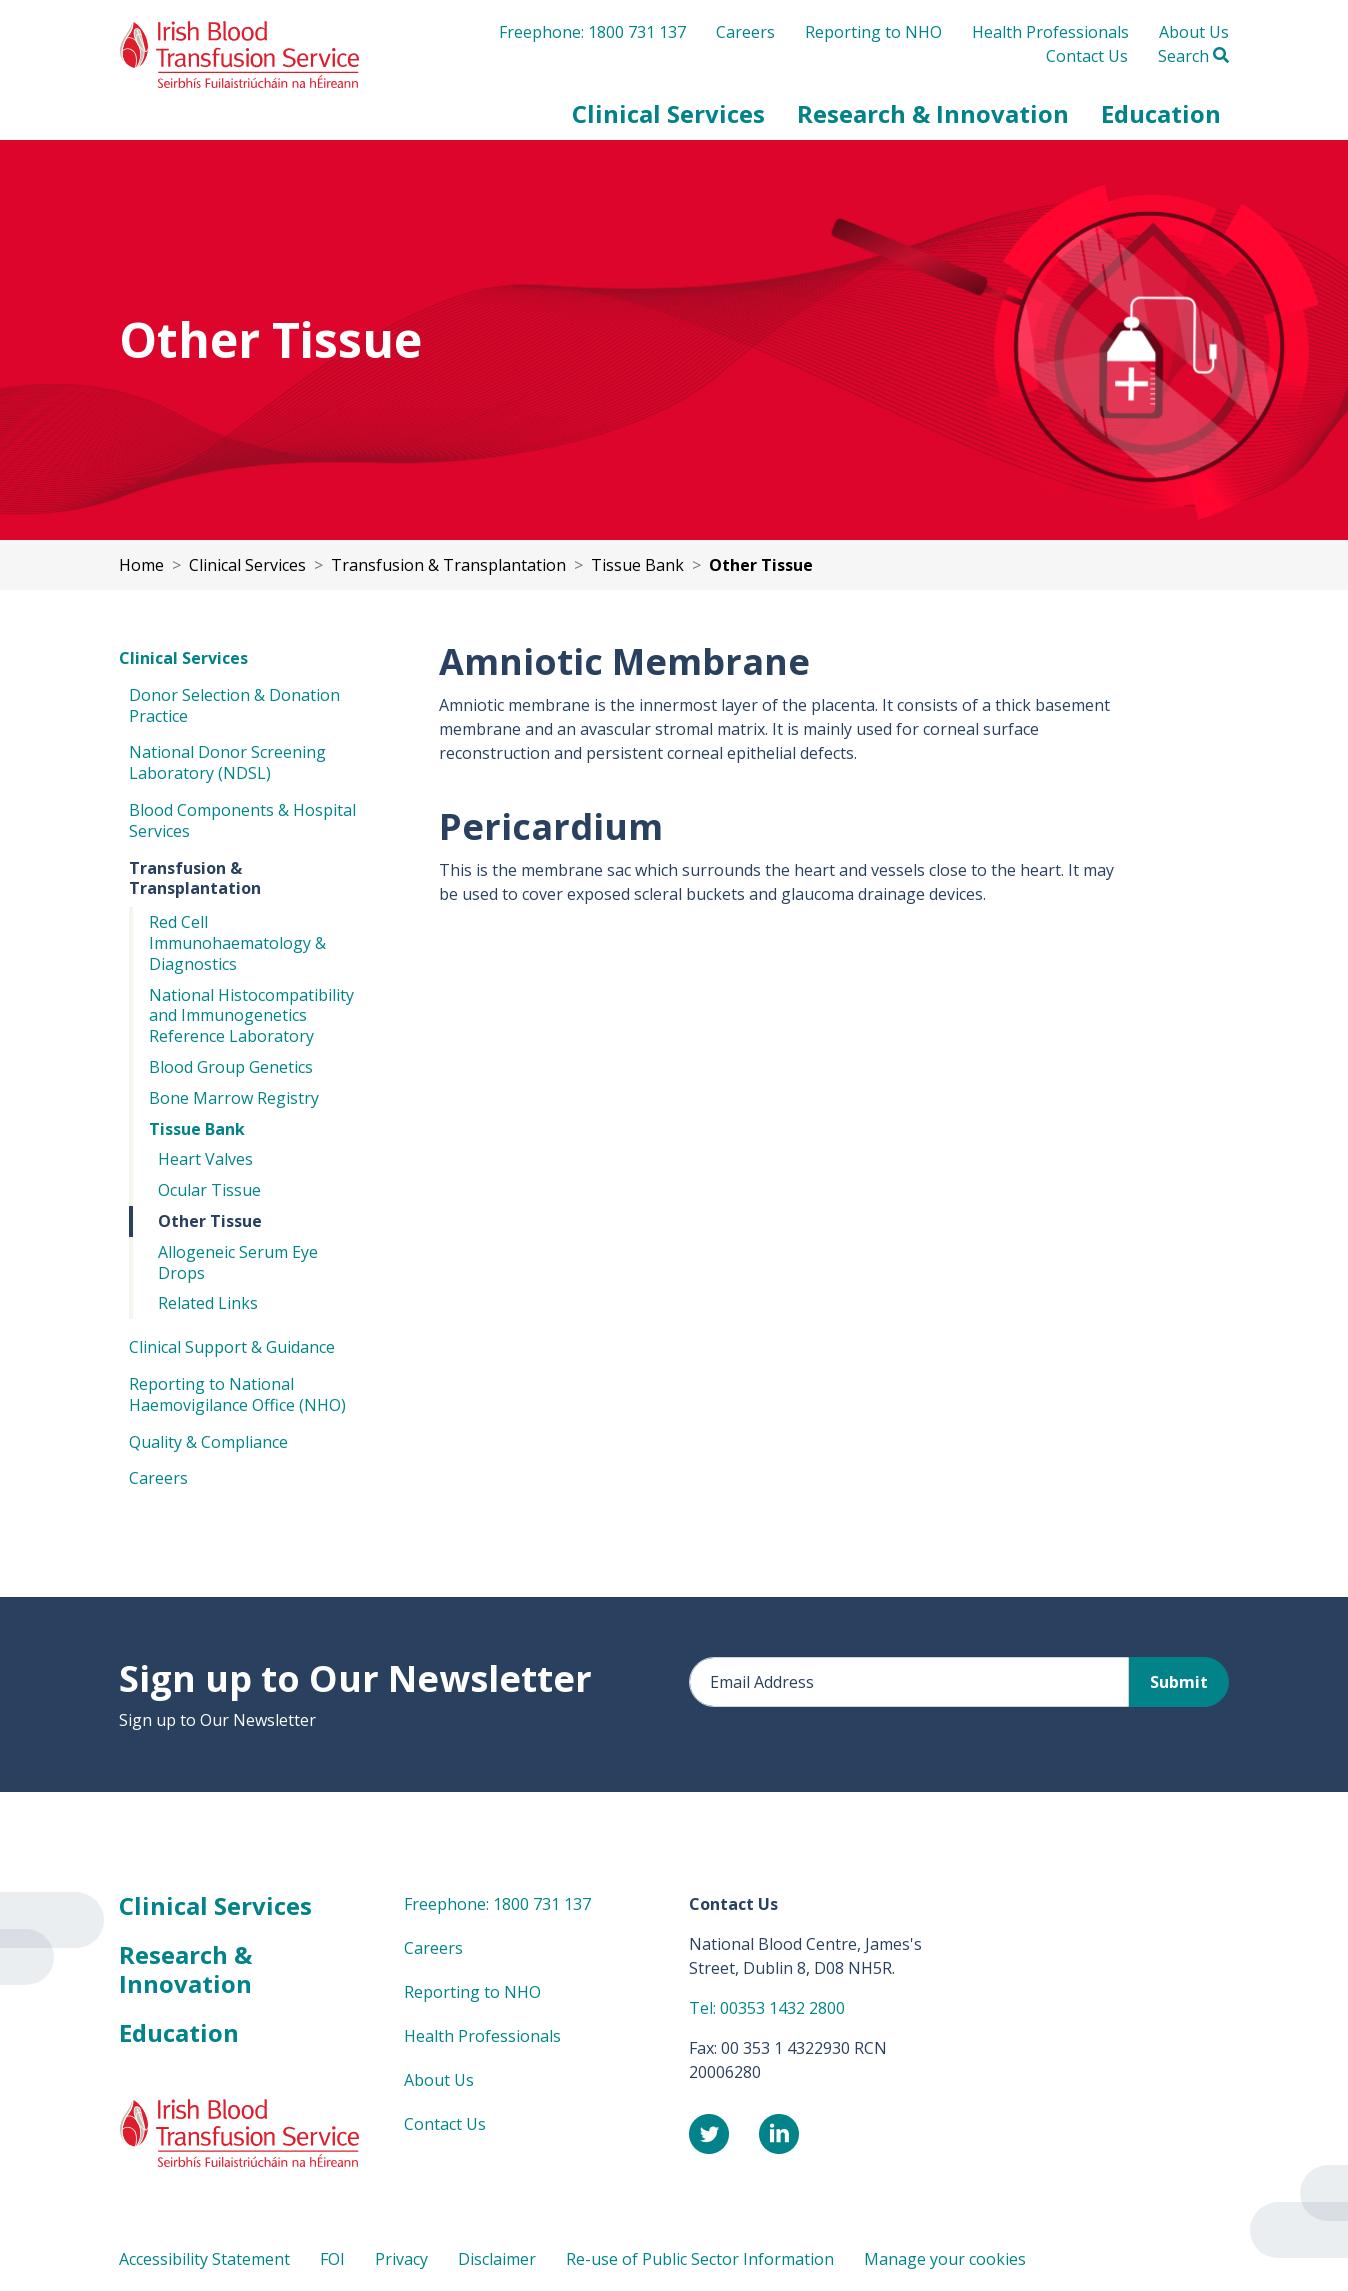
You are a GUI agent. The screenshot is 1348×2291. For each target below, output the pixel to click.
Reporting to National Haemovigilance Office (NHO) (237, 1394)
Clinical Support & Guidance (232, 1347)
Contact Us (1087, 56)
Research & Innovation (185, 1969)
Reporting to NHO (873, 32)
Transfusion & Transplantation (195, 878)
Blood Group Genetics (231, 1067)
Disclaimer (497, 2259)
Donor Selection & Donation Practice (234, 705)
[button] (668, 114)
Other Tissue (210, 1221)
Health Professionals (1050, 32)
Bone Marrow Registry (234, 1098)
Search (1193, 56)
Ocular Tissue (209, 1190)
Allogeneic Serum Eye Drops (238, 1262)
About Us (1194, 32)
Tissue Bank (197, 1129)
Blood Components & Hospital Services (242, 820)
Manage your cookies (945, 2259)
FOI (332, 2259)
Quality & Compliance (208, 1442)
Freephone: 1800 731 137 (592, 32)
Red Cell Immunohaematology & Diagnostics (237, 943)
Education (179, 2032)
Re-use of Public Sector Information (700, 2259)
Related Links (208, 1303)
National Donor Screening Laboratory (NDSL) (227, 762)
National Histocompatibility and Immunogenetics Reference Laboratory (251, 1016)
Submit (1179, 1682)
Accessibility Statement (204, 2259)
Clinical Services (183, 658)
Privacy (401, 2259)
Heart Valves (205, 1159)
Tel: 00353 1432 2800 (767, 2008)
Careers (745, 32)
